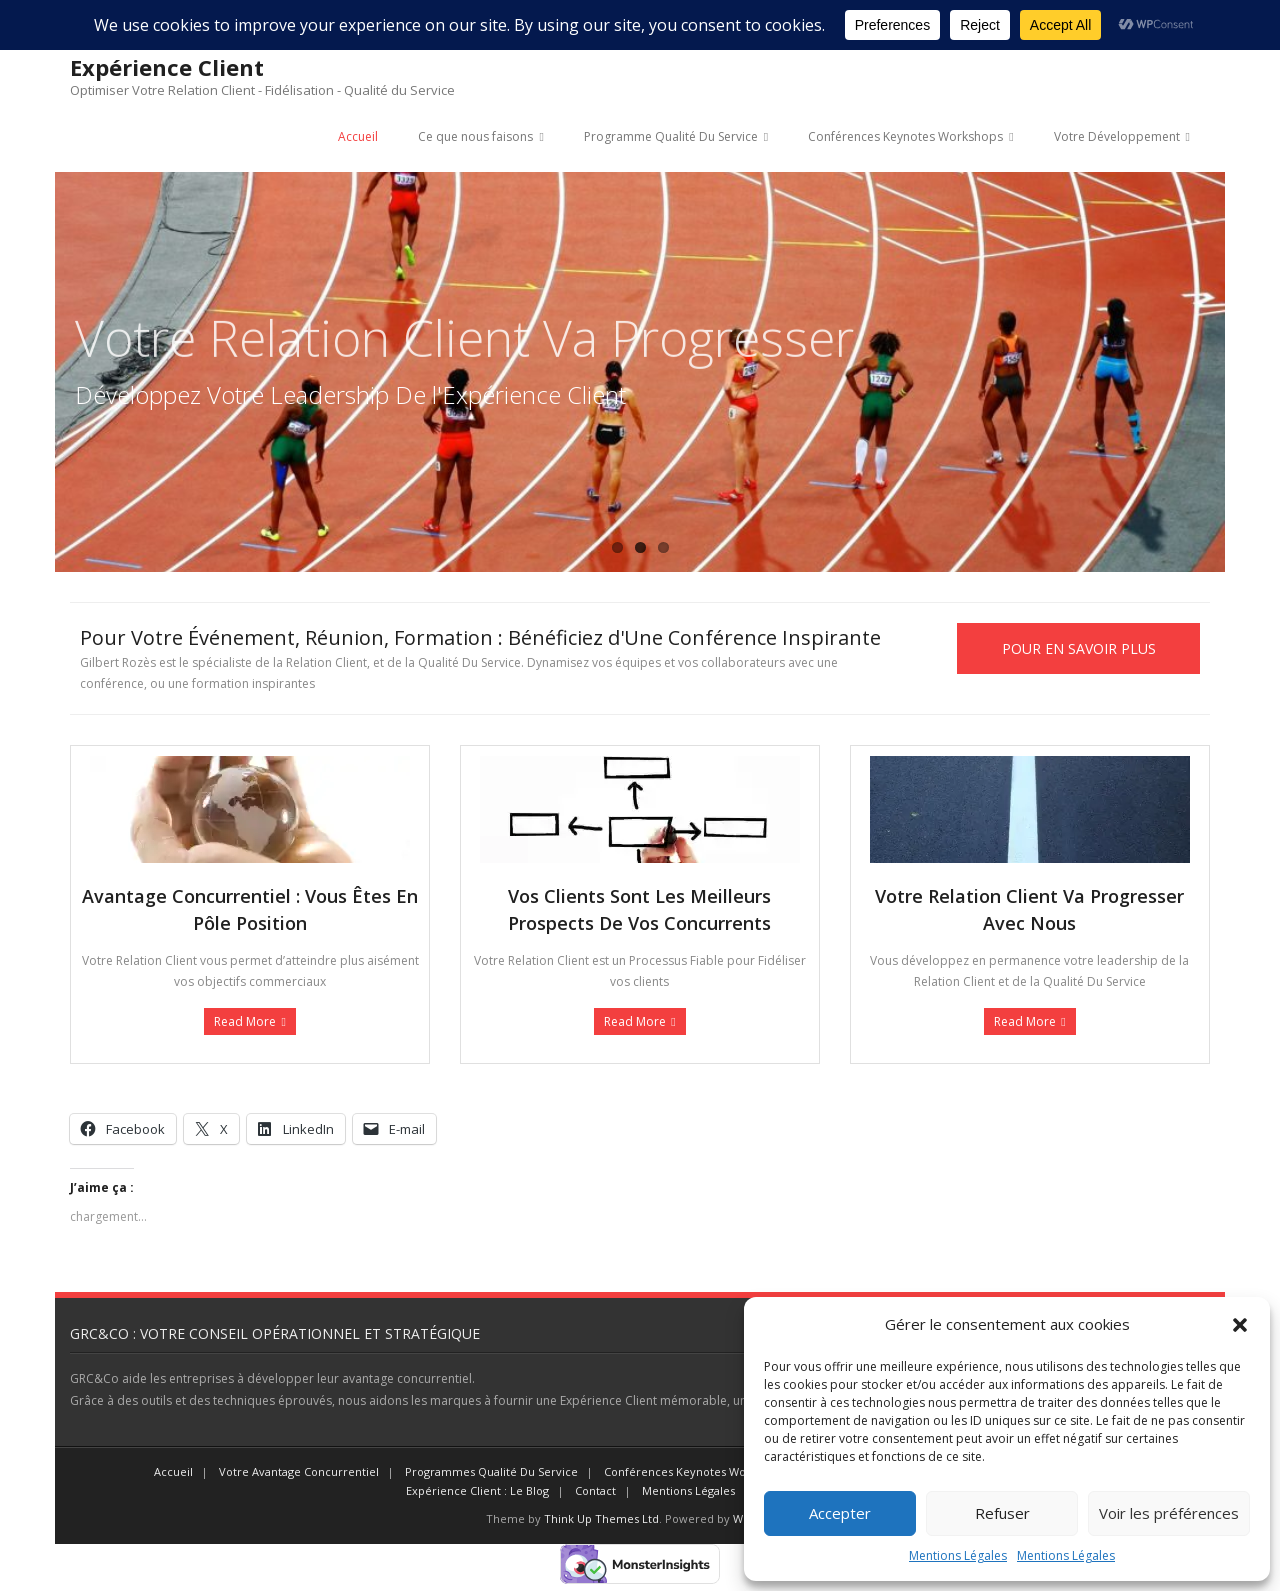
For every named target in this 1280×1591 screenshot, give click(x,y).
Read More (245, 1021)
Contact (595, 1490)
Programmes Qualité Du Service (491, 1471)
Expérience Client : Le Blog (477, 1490)
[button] (1240, 1325)
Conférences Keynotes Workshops (905, 136)
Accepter (840, 1513)
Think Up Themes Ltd (601, 1518)
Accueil (358, 136)
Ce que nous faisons (475, 136)
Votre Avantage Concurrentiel (299, 1471)
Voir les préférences (1169, 1513)
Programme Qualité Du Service (671, 136)
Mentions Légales (958, 1555)
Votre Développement (1117, 136)
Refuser (1002, 1513)
